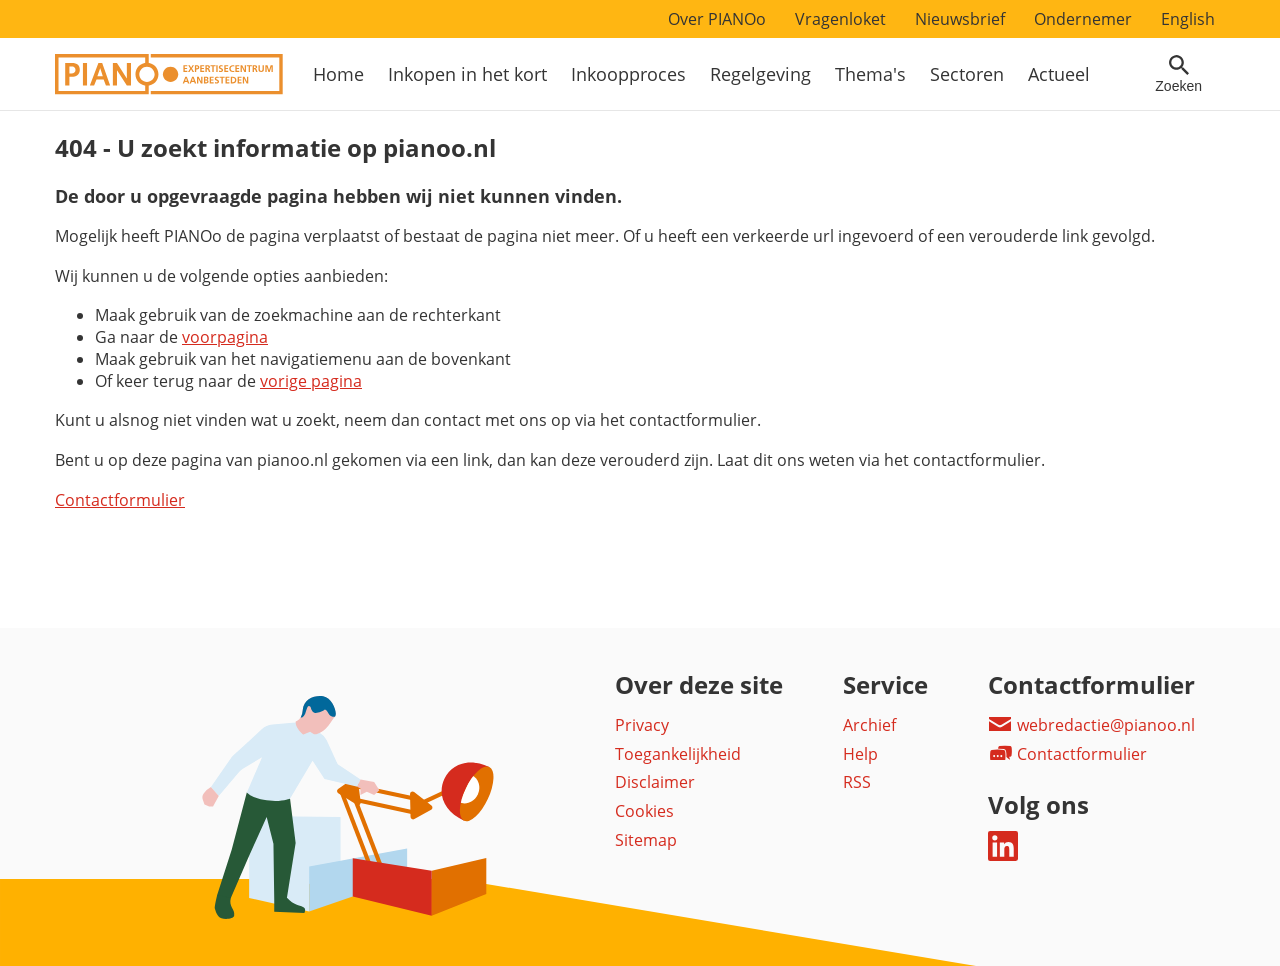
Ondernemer (1083, 19)
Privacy (642, 725)
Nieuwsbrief (960, 19)
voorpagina (225, 337)
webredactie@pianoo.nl (1091, 725)
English (1188, 19)
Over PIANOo (717, 19)
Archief (869, 725)
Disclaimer (655, 782)
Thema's (870, 74)
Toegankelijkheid (678, 754)
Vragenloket (840, 19)
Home (338, 74)
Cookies (644, 811)
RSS (857, 782)
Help (860, 754)
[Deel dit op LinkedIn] (1003, 855)
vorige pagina (311, 381)
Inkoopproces (628, 74)
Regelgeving (760, 74)
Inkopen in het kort (467, 74)
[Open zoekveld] (1178, 74)
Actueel (1059, 74)
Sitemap (646, 840)
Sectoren (967, 74)
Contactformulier (120, 500)
